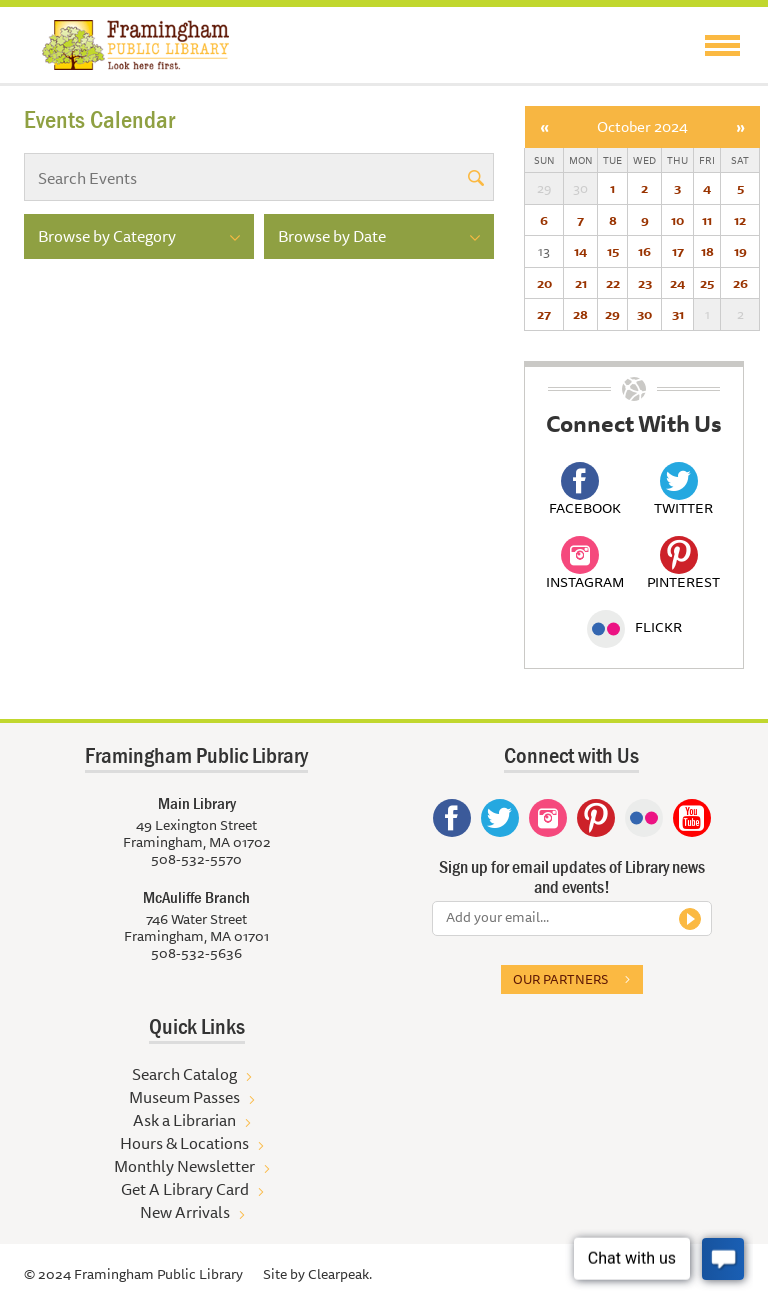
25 (707, 283)
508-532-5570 (196, 859)
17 (678, 251)
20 (544, 283)
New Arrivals (185, 1212)
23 (645, 283)
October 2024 (642, 126)
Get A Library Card (185, 1189)
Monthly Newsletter (184, 1166)
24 (677, 283)
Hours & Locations (184, 1143)
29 (612, 314)
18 (707, 251)
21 (581, 283)
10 (677, 220)
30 (644, 314)
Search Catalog (184, 1074)
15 (613, 251)
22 (613, 283)
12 (740, 220)
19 (740, 251)
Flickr (634, 627)
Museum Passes (184, 1097)
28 (580, 314)
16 (644, 251)
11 (707, 220)
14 (580, 251)
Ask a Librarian (184, 1120)
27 (544, 314)
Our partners (560, 979)
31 (678, 314)
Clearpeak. (340, 1274)
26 (740, 283)
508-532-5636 (196, 953)
